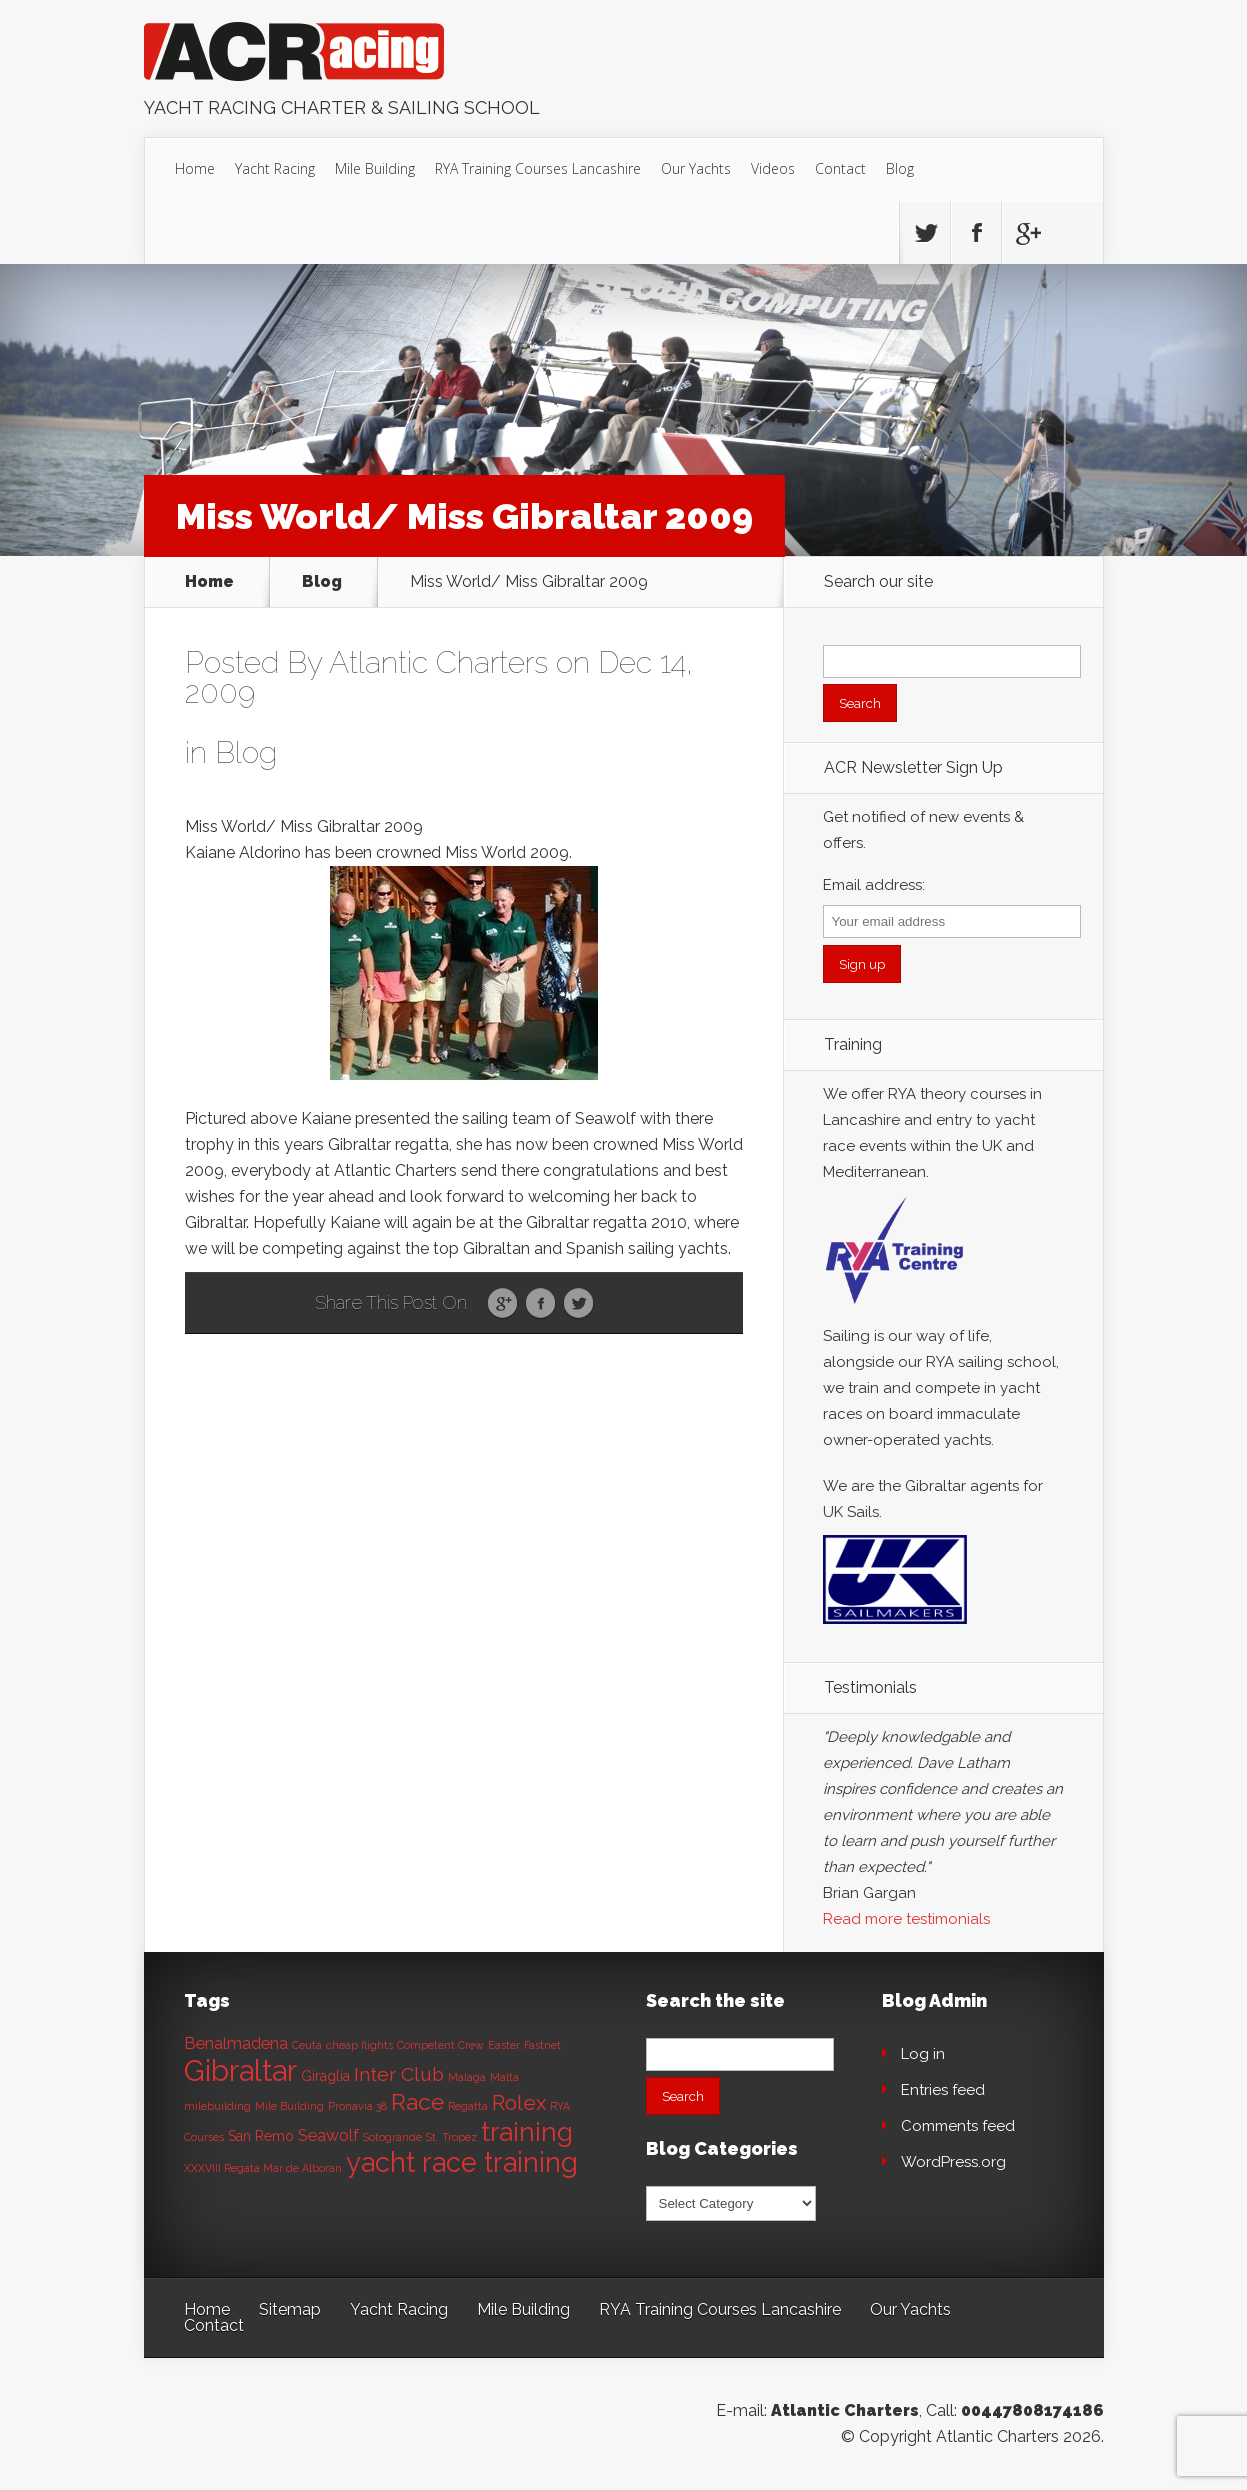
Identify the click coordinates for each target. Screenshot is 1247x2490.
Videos (773, 168)
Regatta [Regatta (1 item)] (468, 2106)
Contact (840, 168)
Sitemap (290, 2309)
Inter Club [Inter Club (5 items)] (399, 2074)
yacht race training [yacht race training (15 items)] (462, 2162)
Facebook (540, 1304)
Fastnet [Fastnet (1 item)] (542, 2045)
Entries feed (943, 2090)
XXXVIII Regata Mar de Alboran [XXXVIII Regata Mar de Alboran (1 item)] (263, 2168)
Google (502, 1304)
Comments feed (958, 2126)
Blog (900, 168)
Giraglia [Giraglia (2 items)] (325, 2076)
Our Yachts (696, 168)
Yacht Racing (275, 168)
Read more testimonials (906, 1919)
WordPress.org (953, 2162)
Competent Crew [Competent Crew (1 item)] (440, 2045)
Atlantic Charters (438, 662)
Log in (923, 2054)
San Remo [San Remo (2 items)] (261, 2136)
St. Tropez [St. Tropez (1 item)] (451, 2137)
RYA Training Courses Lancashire (538, 168)
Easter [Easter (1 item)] (504, 2045)
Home (195, 168)
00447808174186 (1032, 2410)
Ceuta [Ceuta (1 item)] (307, 2045)
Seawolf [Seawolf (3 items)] (328, 2135)
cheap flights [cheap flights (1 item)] (359, 2045)
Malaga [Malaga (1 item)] (467, 2077)
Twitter (578, 1304)
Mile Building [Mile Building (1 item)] (289, 2106)
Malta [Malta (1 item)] (504, 2077)
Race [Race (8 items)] (417, 2102)
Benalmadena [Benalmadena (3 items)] (236, 2043)
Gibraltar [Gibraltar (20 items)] (240, 2070)
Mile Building (375, 168)
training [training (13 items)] (527, 2131)
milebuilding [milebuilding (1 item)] (217, 2106)
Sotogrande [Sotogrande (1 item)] (392, 2137)
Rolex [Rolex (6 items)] (519, 2103)
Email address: (874, 885)
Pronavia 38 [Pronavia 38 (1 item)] (357, 2106)
